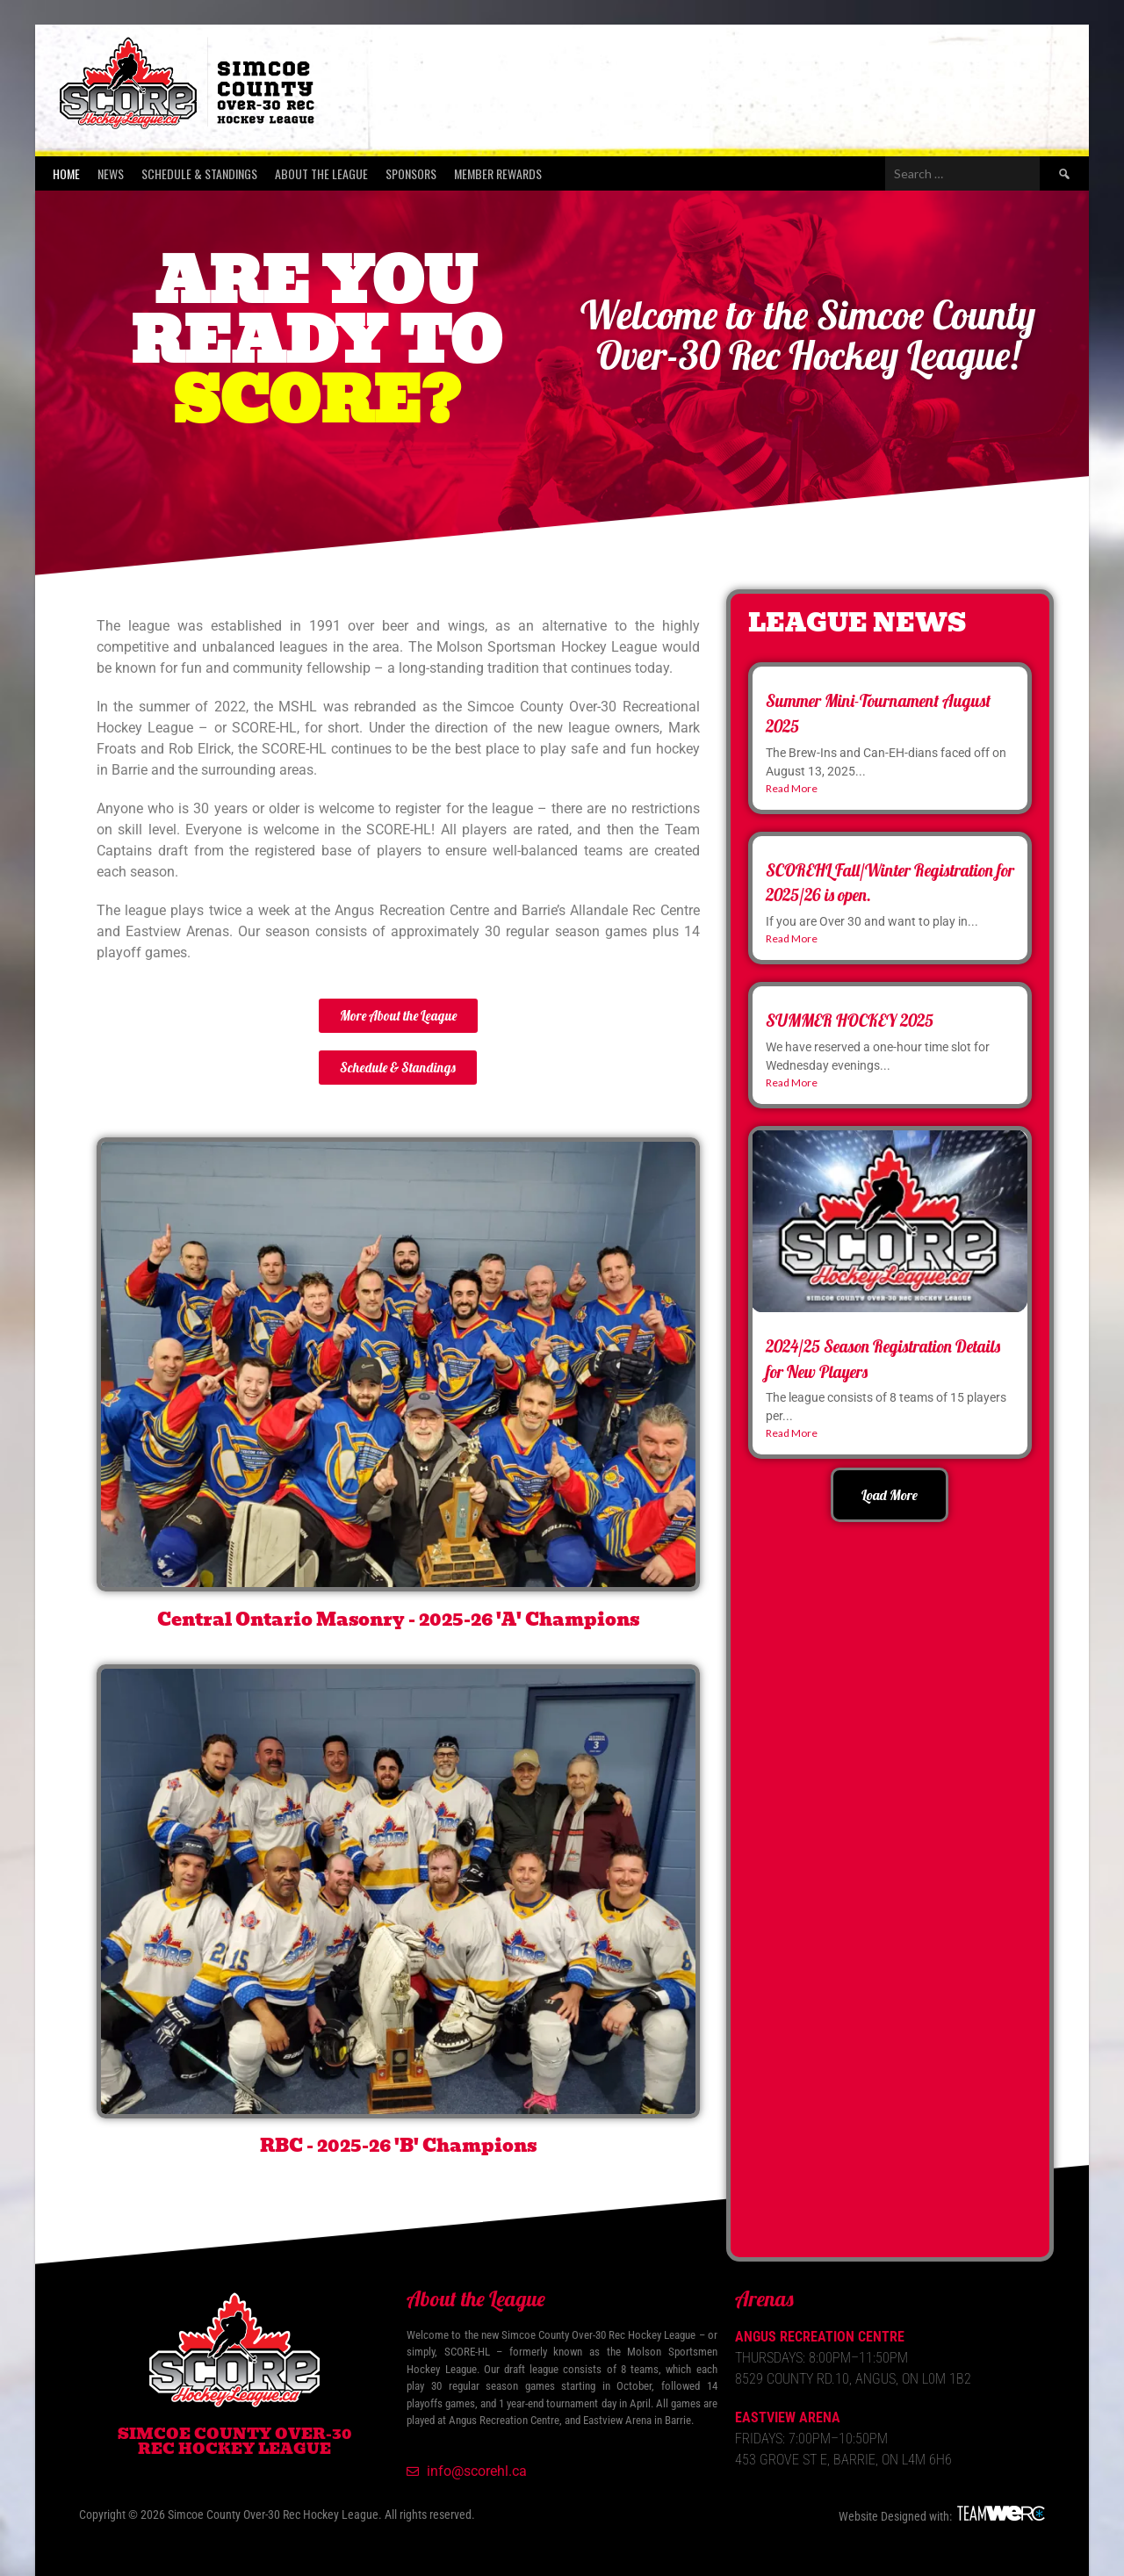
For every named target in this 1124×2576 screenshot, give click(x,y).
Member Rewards (498, 173)
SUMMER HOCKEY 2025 (849, 1020)
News (110, 173)
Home (66, 173)
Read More (792, 788)
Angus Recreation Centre (819, 2336)
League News (857, 623)
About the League (321, 173)
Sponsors (410, 173)
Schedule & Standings (199, 173)
